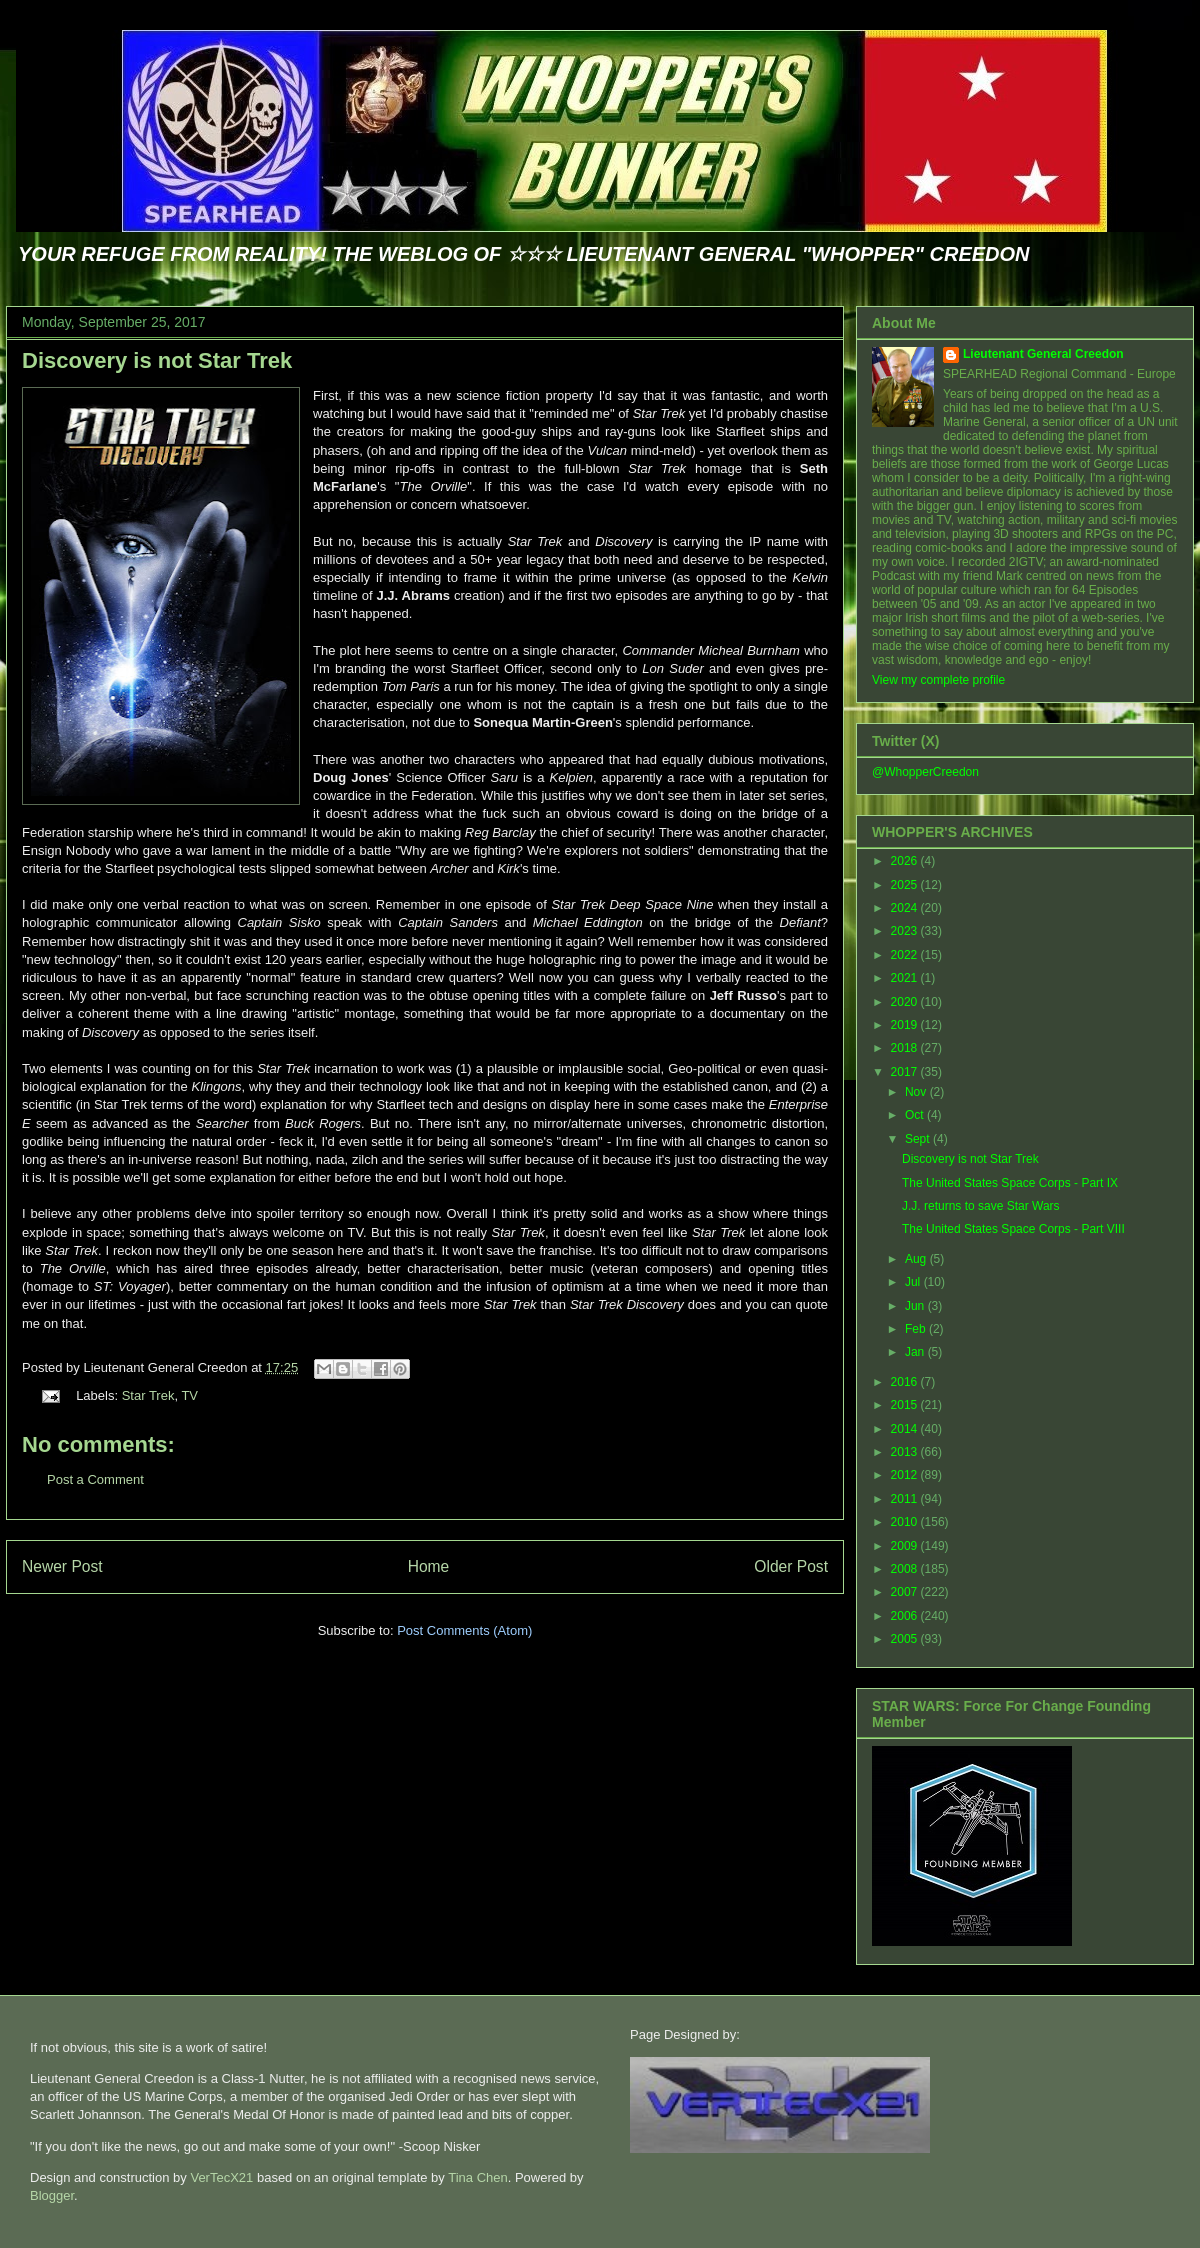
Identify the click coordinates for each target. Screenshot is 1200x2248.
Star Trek (148, 1395)
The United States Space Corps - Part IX (1010, 1183)
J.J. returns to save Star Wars (981, 1206)
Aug (917, 1259)
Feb (917, 1329)
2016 (906, 1382)
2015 (906, 1405)
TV (189, 1395)
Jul (914, 1282)
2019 (906, 1025)
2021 (906, 978)
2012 (906, 1475)
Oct (916, 1115)
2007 (906, 1592)
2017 (906, 1072)
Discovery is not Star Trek (157, 360)
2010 (906, 1522)
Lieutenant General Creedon (1043, 354)
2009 (906, 1546)
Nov (917, 1092)
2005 (906, 1639)
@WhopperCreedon (925, 772)
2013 (906, 1452)
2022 (906, 955)
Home (429, 1566)
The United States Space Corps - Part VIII (1013, 1229)
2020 (906, 1002)
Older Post (791, 1566)
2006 (906, 1616)
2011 (906, 1499)
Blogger (52, 2195)
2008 (906, 1569)
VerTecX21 (221, 2177)
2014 (906, 1429)
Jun (916, 1306)
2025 (906, 885)
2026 (906, 861)
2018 (906, 1048)
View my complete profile (938, 680)
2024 (906, 908)
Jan (916, 1352)
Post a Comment (95, 1479)
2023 (906, 931)
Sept (919, 1139)
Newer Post (62, 1566)
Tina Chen (478, 2177)
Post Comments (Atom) (464, 1630)
